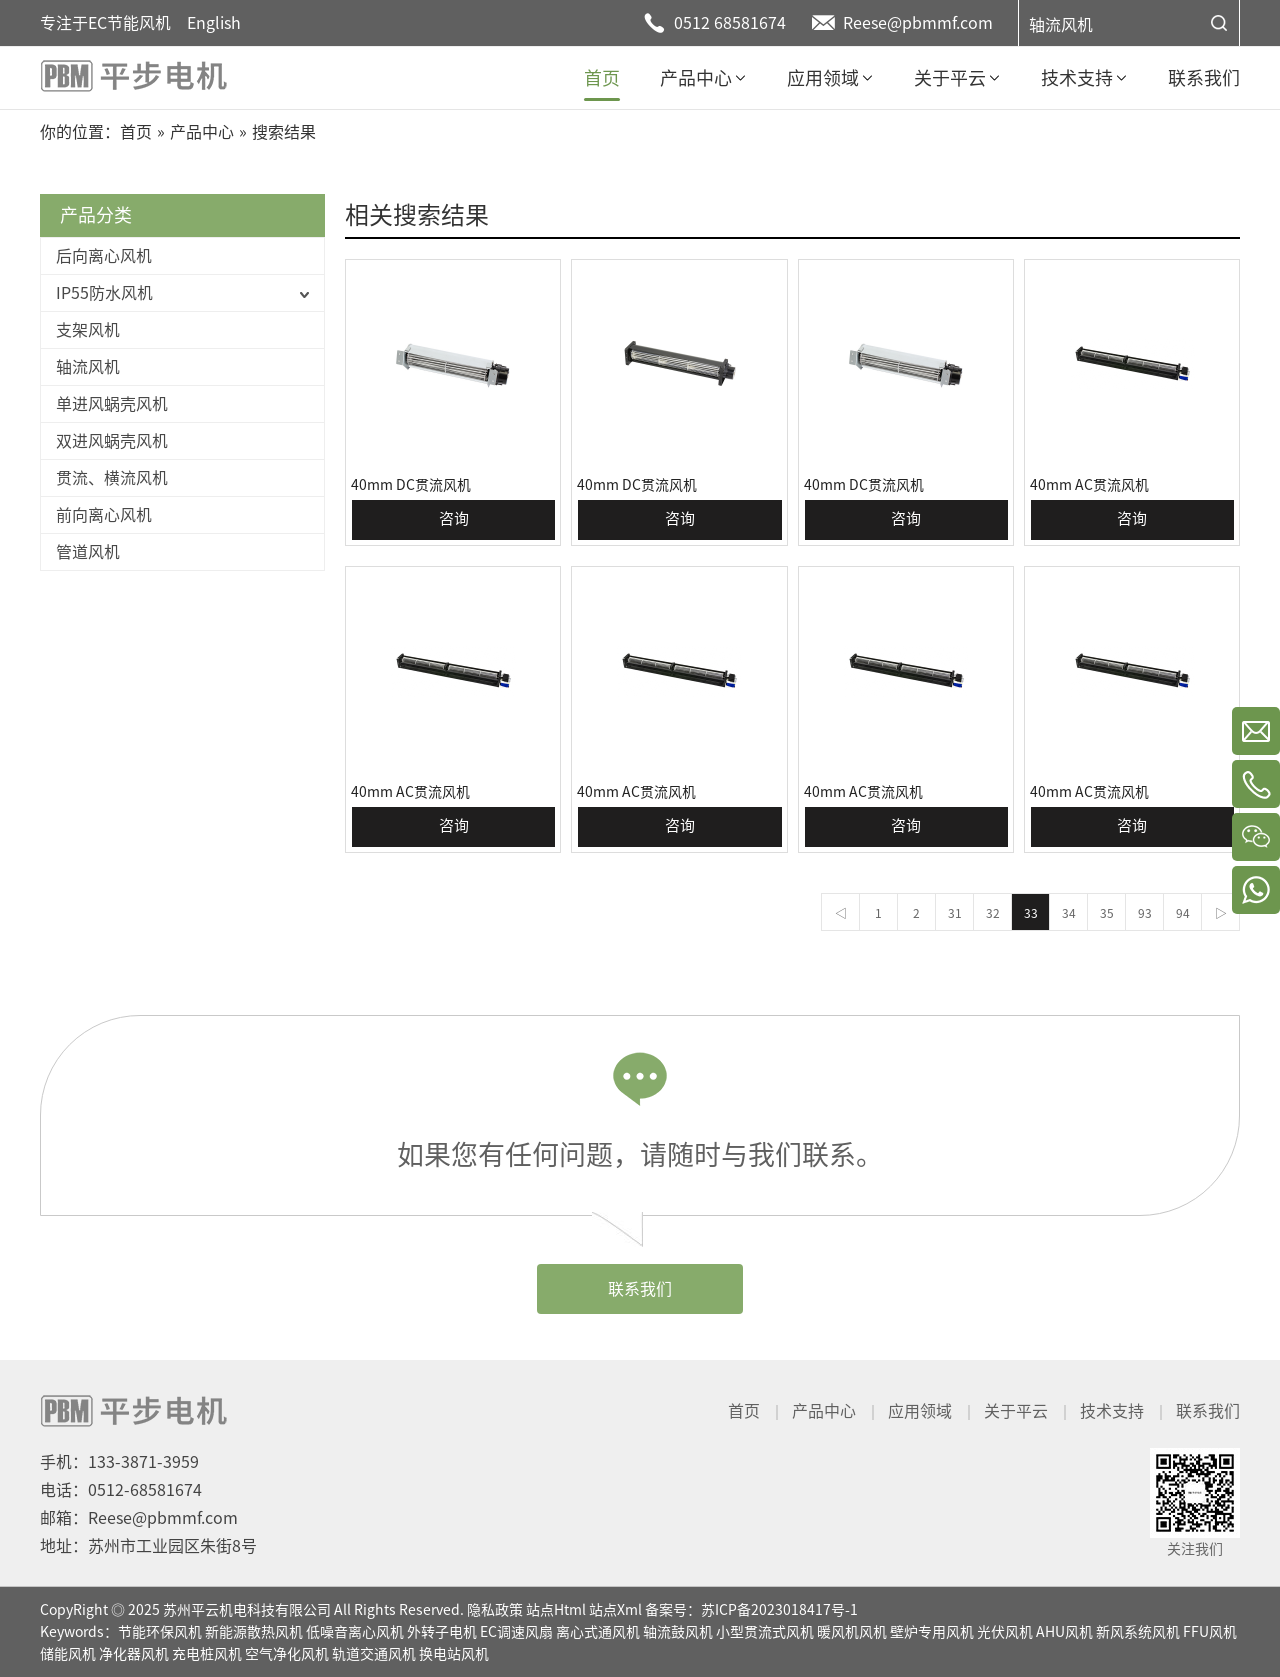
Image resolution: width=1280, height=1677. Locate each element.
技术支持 (1112, 1411)
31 (955, 913)
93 (1145, 913)
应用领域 (920, 1411)
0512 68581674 (730, 23)
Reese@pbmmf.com (918, 23)
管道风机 (88, 552)
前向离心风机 (104, 515)
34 (1069, 913)
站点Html (556, 1610)
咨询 (454, 518)
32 (993, 913)
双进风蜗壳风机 (112, 441)
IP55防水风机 (104, 293)
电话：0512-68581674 (121, 1490)
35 (1107, 913)
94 (1183, 913)
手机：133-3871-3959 (119, 1462)
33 (1031, 913)
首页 (744, 1411)
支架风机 (88, 330)
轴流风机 (1061, 25)
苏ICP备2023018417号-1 (779, 1610)
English (214, 23)
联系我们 (640, 1289)
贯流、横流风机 (112, 478)
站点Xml (615, 1610)
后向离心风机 (104, 256)
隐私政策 (495, 1610)
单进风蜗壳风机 (112, 404)
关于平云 (1016, 1411)
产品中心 (824, 1411)
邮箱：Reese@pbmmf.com (139, 1518)
